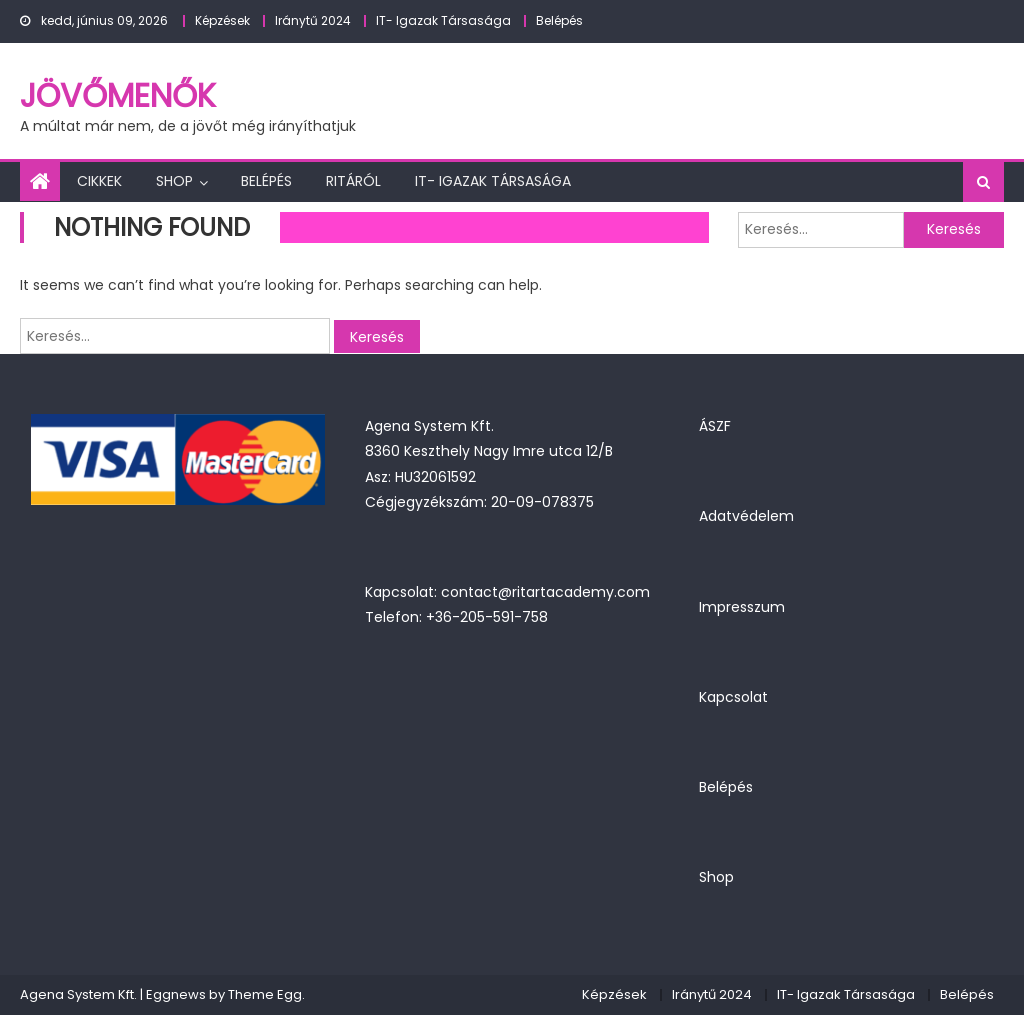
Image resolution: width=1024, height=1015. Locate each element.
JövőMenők (118, 95)
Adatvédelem (746, 516)
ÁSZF (715, 426)
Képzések (222, 20)
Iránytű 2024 (313, 20)
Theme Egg (265, 994)
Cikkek (99, 181)
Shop (174, 181)
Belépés (559, 20)
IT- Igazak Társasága (443, 20)
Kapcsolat (733, 697)
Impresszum (742, 607)
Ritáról (353, 181)
